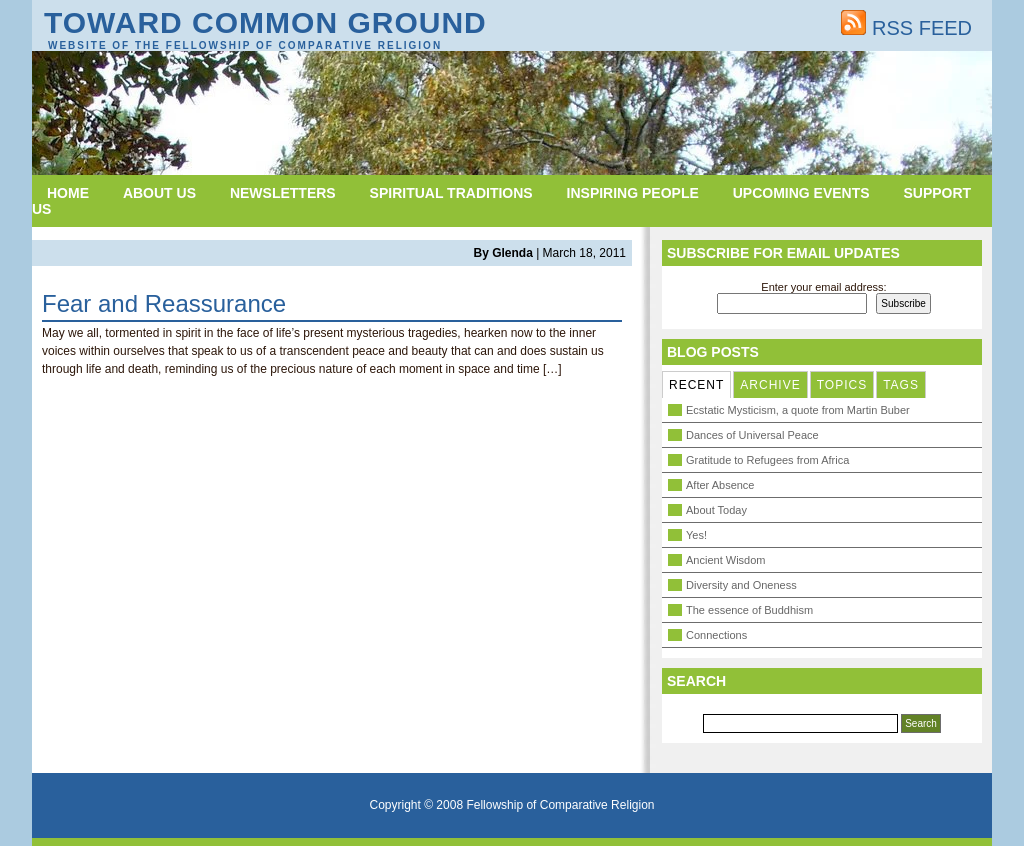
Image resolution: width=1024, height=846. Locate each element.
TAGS (901, 385)
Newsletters (283, 193)
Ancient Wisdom (725, 560)
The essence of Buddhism (749, 610)
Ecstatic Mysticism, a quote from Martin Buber (798, 410)
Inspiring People (633, 193)
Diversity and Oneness (741, 585)
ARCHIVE (770, 385)
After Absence (720, 485)
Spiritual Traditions (451, 193)
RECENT (696, 385)
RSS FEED (906, 28)
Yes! (696, 535)
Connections (716, 635)
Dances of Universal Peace (752, 435)
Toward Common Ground (265, 22)
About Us (159, 193)
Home (68, 193)
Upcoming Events (801, 193)
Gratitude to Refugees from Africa (767, 460)
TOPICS (842, 385)
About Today (716, 510)
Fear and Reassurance (164, 303)
